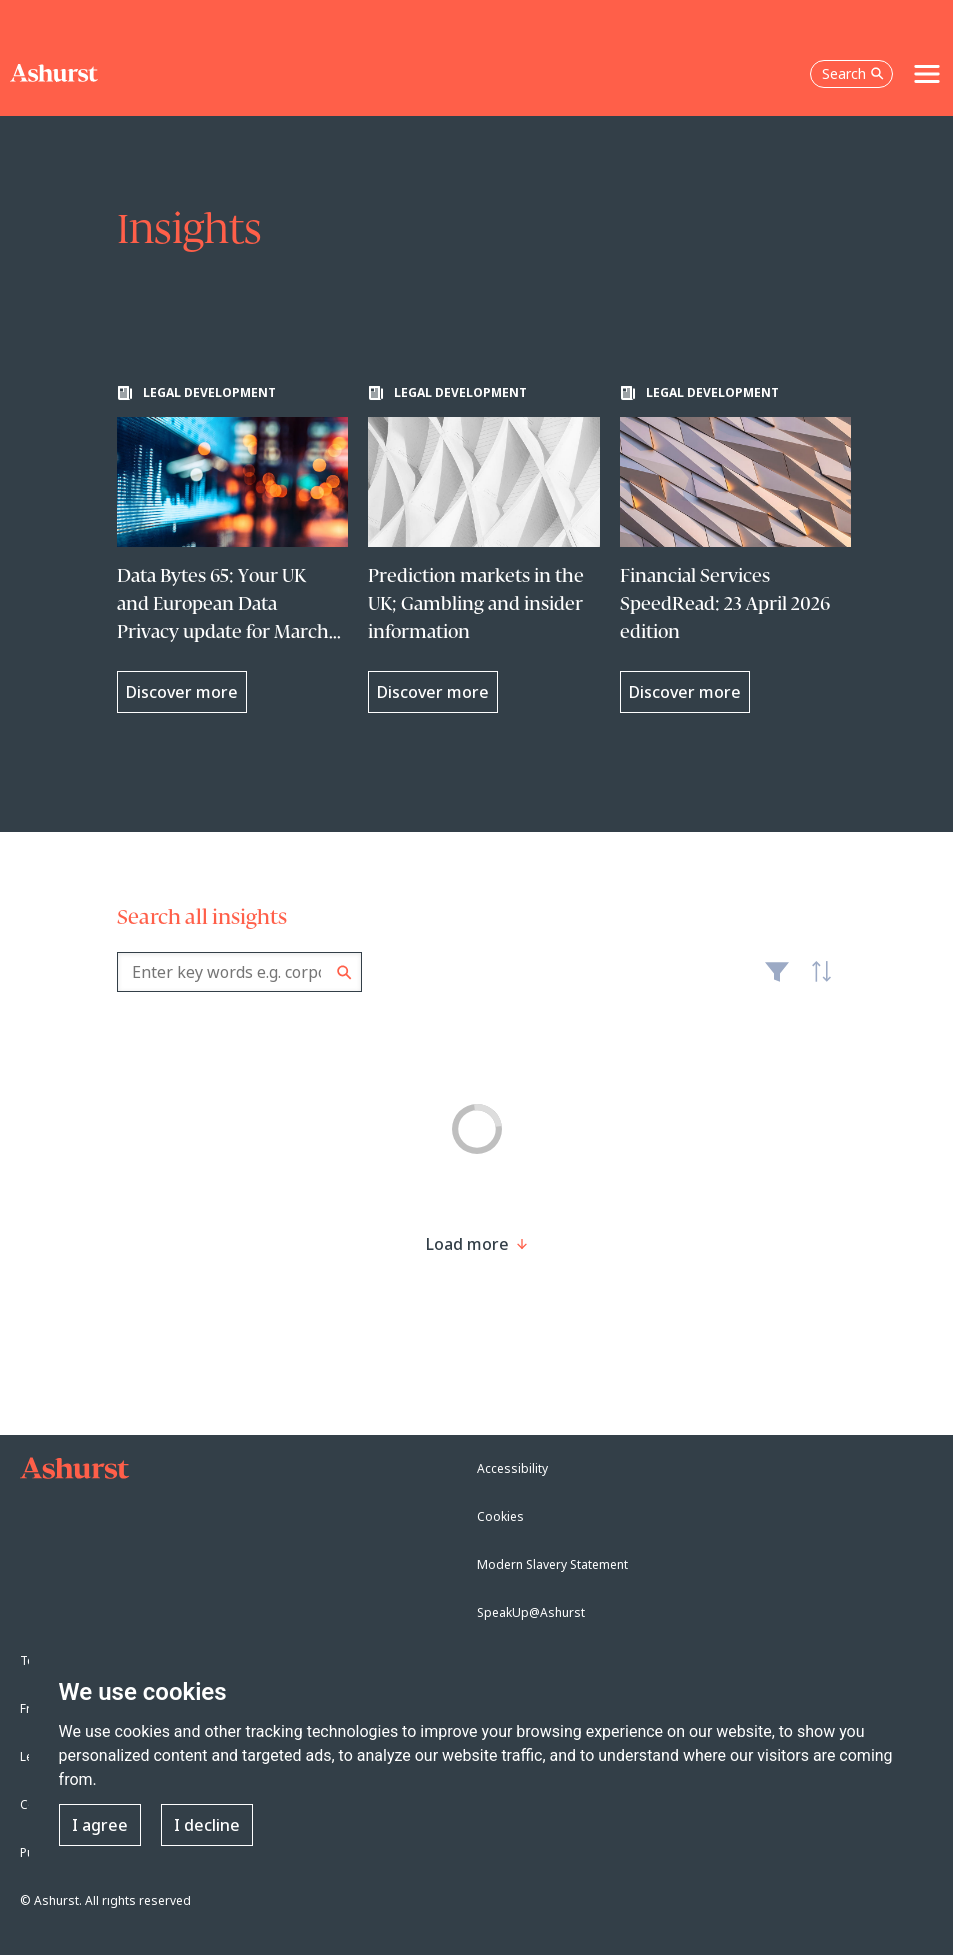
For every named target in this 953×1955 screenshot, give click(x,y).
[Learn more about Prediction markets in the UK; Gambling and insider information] (484, 549)
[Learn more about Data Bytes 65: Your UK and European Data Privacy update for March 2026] (233, 549)
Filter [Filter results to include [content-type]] (777, 980)
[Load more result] (467, 1244)
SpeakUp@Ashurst (531, 1612)
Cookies (500, 1516)
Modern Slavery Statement (552, 1564)
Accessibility (512, 1468)
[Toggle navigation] (927, 74)
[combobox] (239, 972)
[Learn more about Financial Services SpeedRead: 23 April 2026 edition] (736, 549)
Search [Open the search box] (853, 73)
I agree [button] (100, 1825)
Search (344, 972)
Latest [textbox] (816, 982)
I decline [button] (207, 1825)
